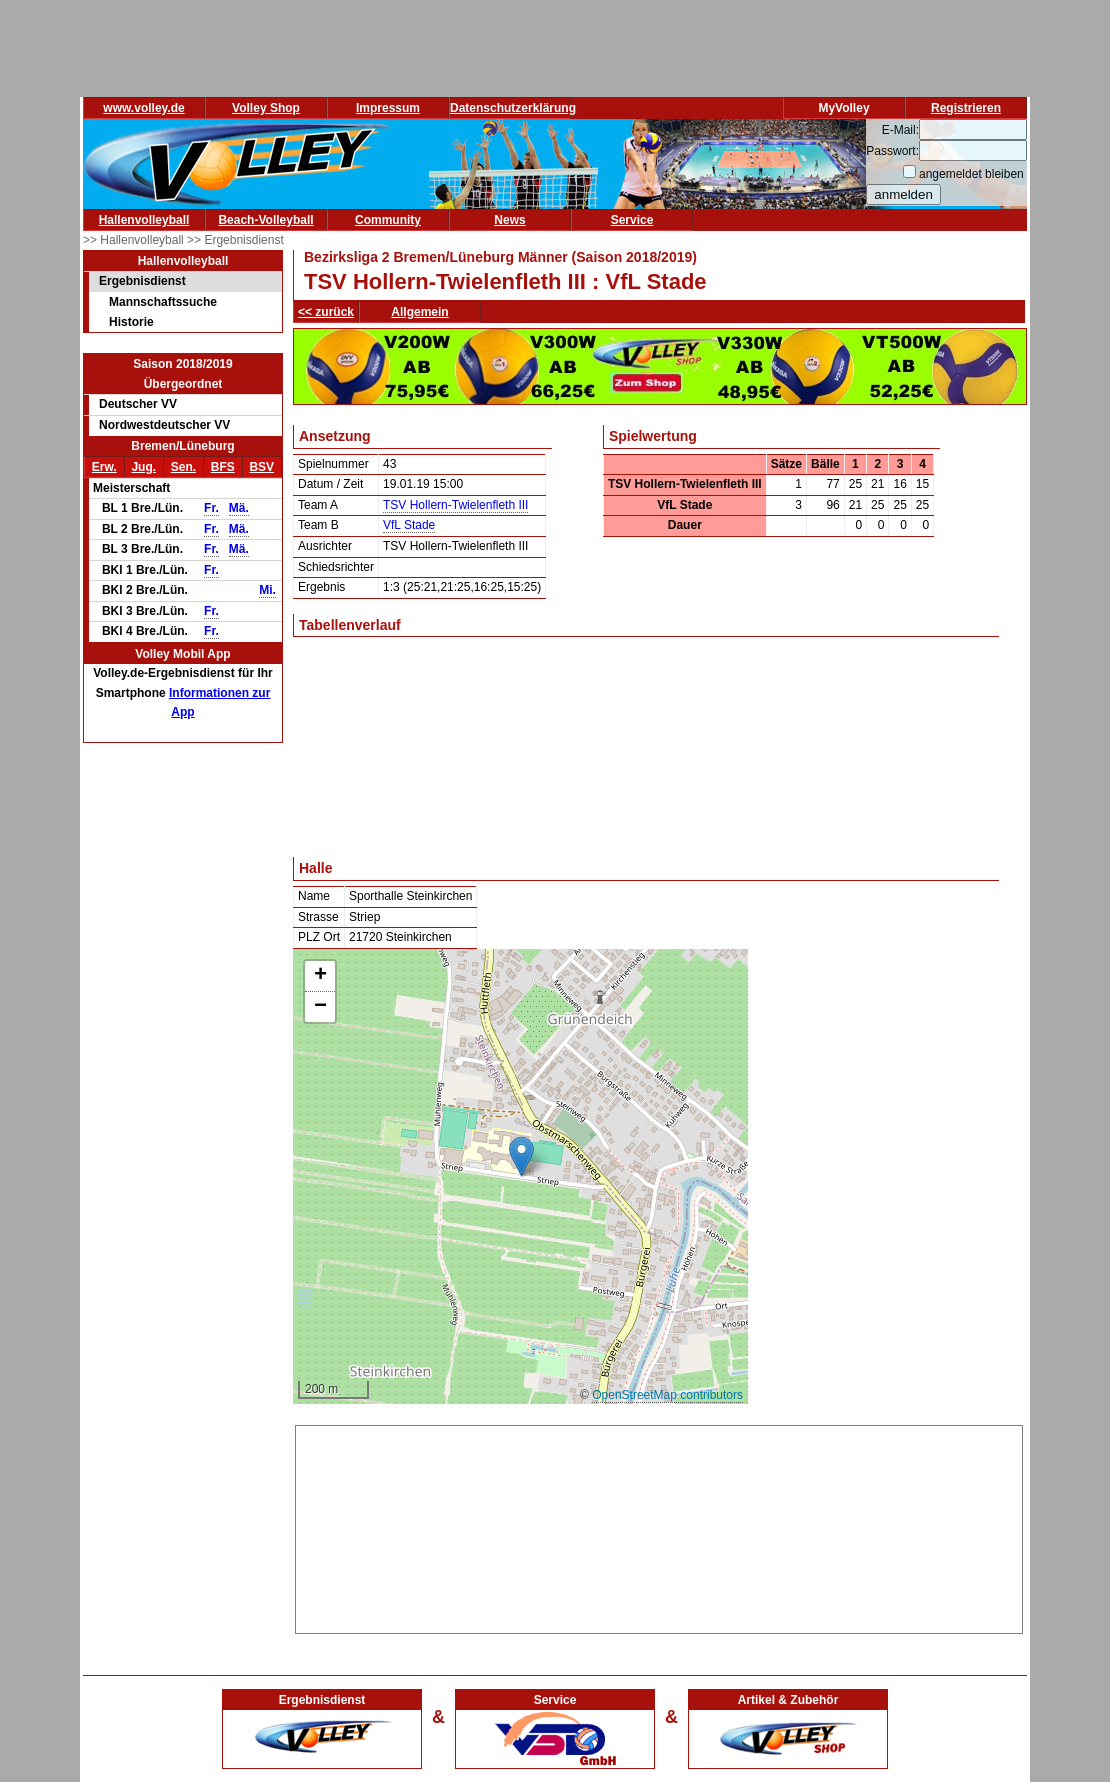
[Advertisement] (659, 1526)
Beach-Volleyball (265, 220)
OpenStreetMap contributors (667, 1395)
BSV (261, 467)
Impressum (388, 108)
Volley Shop (266, 108)
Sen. (183, 467)
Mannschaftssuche (163, 302)
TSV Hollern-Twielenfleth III (455, 505)
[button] (521, 1156)
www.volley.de (143, 108)
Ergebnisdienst (142, 281)
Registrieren (966, 108)
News (509, 220)
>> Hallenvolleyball (135, 240)
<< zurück (326, 312)
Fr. (211, 508)
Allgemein (419, 312)
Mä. (239, 508)
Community (388, 220)
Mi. (267, 590)
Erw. (104, 467)
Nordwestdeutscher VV (164, 425)
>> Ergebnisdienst (235, 240)
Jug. (143, 467)
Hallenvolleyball (144, 220)
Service (632, 220)
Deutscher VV (138, 404)
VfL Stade (409, 525)
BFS (223, 467)
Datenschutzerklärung (513, 108)
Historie (131, 322)
